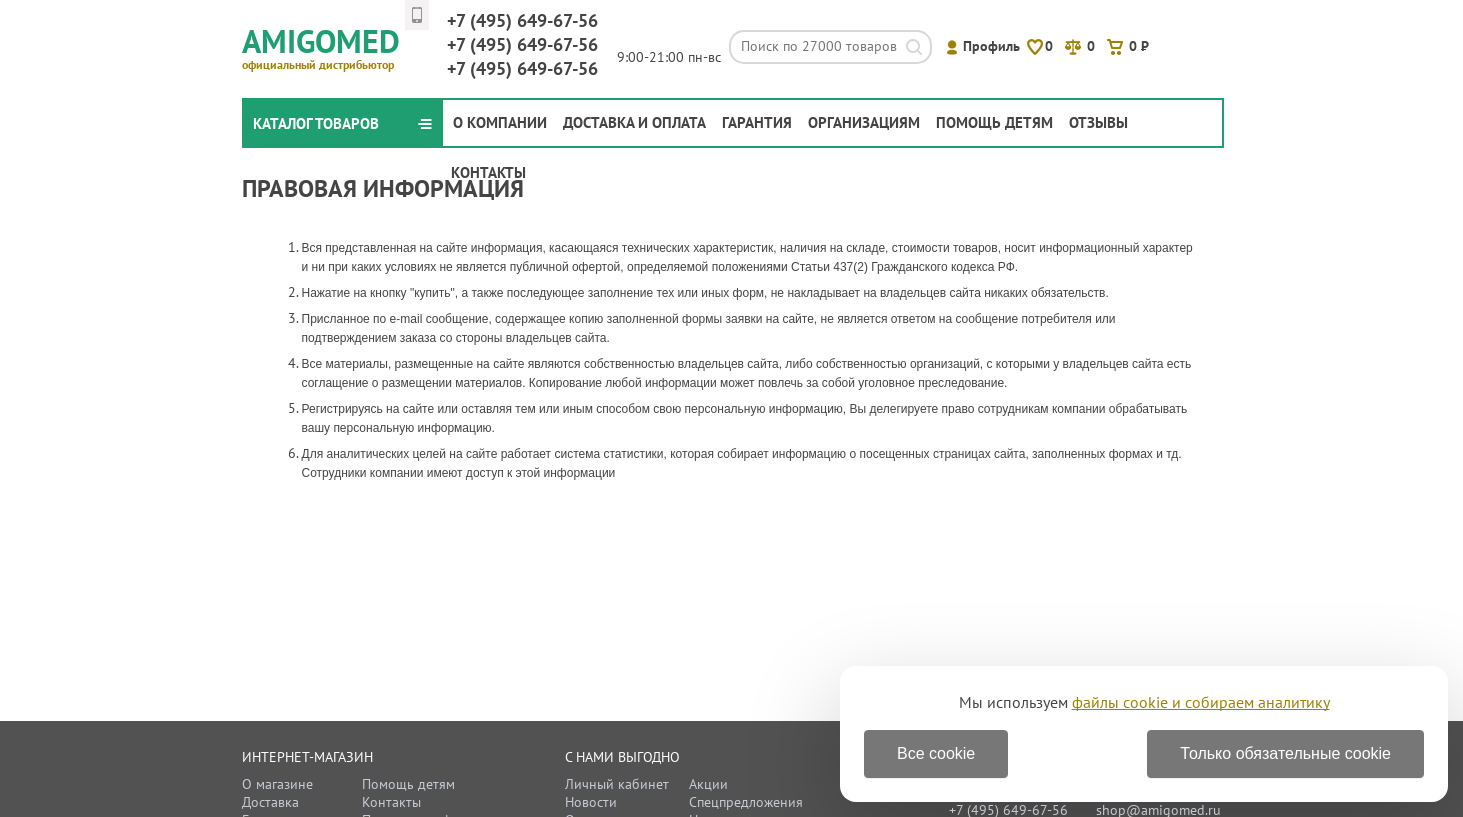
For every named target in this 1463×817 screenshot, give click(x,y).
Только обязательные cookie (1285, 753)
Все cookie (936, 753)
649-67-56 (522, 20)
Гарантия (757, 122)
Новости (591, 802)
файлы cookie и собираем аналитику (1201, 702)
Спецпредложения (746, 802)
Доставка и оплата (634, 122)
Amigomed (329, 46)
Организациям (864, 122)
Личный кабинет (617, 784)
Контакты (488, 172)
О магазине (277, 784)
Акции (708, 784)
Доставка (270, 802)
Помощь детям (994, 122)
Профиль (991, 46)
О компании (500, 122)
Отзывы (1098, 122)
